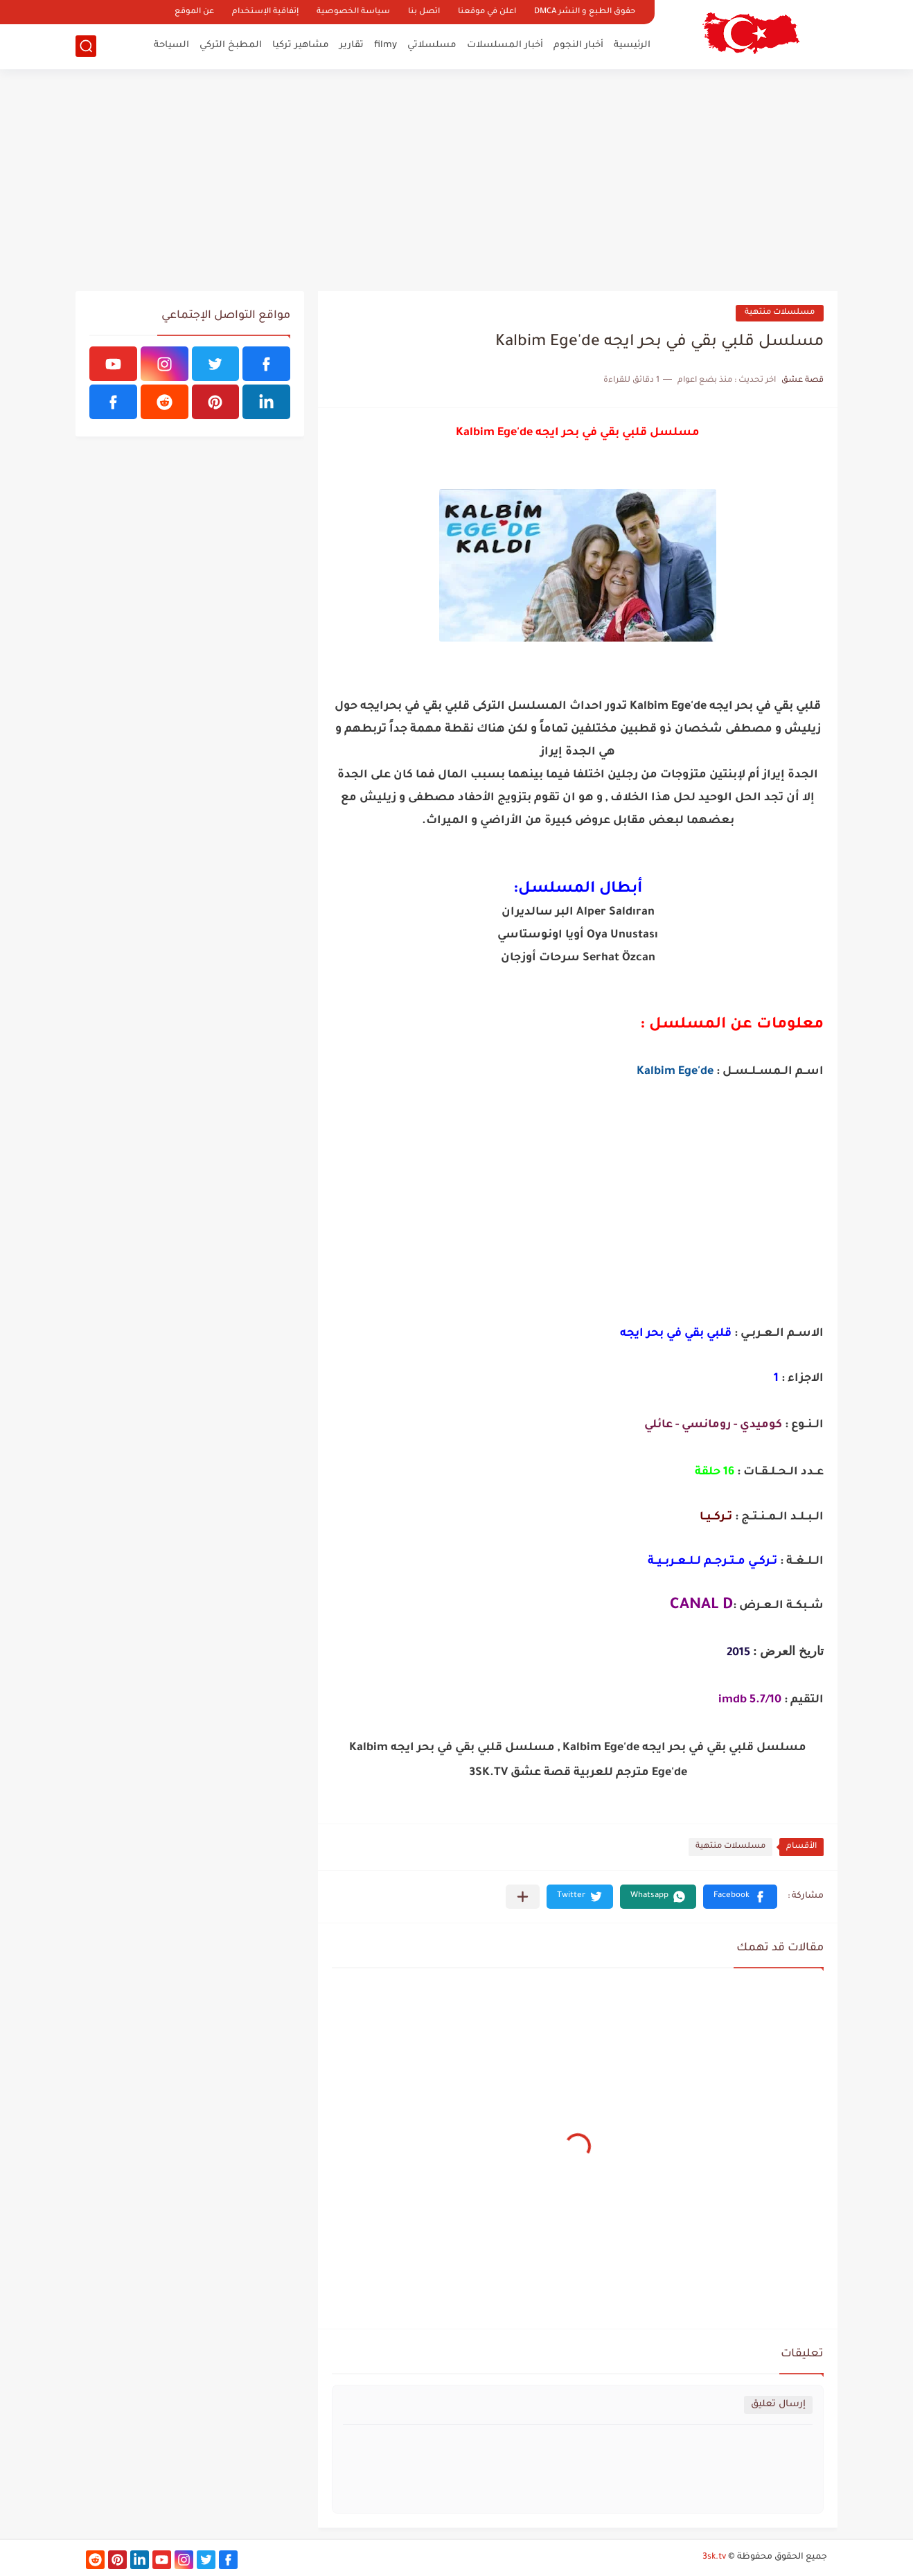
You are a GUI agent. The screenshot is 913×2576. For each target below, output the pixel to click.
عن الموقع (194, 12)
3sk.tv (714, 2557)
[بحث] (86, 46)
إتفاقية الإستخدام (265, 12)
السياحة (171, 45)
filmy (385, 45)
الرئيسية (632, 45)
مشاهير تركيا (300, 45)
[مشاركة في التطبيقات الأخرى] (523, 1897)
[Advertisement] (456, 180)
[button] (740, 1897)
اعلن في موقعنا (487, 12)
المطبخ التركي (231, 45)
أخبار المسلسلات (505, 45)
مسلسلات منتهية (780, 312)
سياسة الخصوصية (353, 12)
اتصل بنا (424, 12)
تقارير (351, 45)
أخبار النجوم (578, 45)
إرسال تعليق (778, 2404)
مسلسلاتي (431, 45)
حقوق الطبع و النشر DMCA (584, 12)
